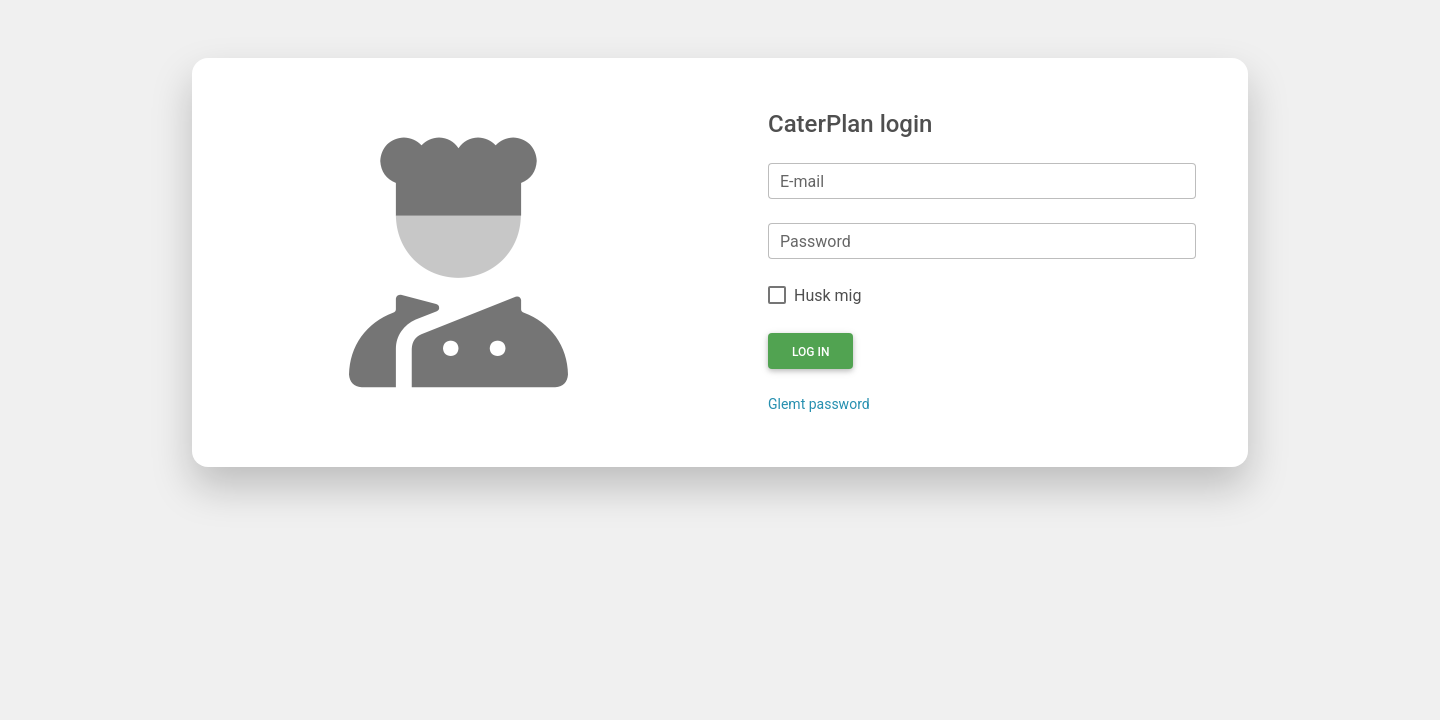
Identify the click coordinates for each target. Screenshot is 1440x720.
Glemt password (819, 404)
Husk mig (827, 295)
